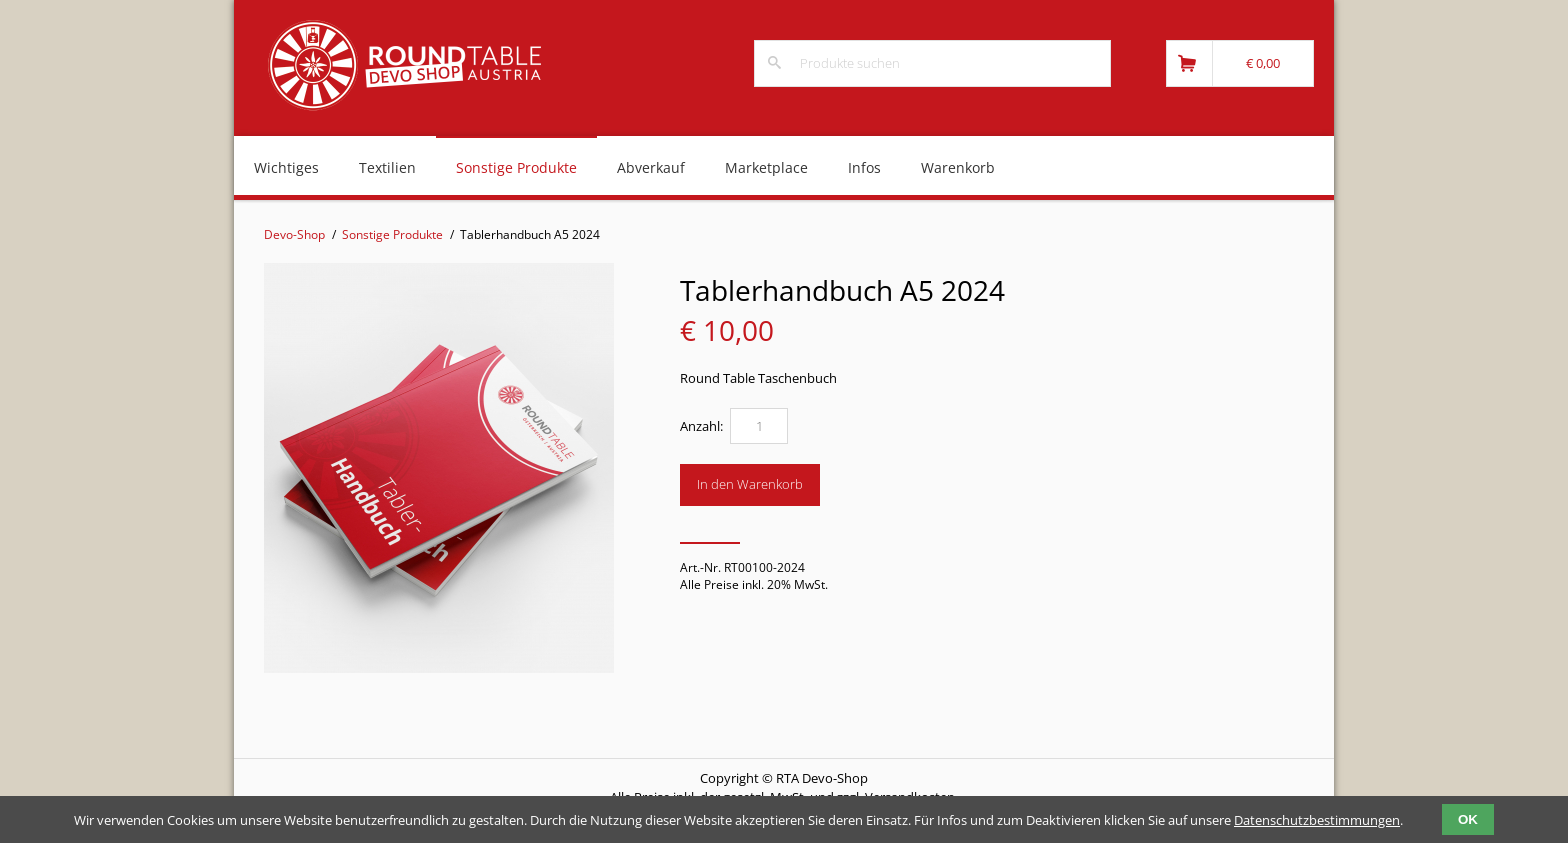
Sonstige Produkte (392, 234)
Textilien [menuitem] (387, 167)
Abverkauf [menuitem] (651, 167)
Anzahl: (701, 426)
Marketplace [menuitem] (766, 167)
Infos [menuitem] (864, 167)
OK (1468, 819)
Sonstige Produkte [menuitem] (516, 167)
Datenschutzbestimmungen (1317, 820)
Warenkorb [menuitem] (958, 167)
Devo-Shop (294, 234)
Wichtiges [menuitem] (286, 167)
